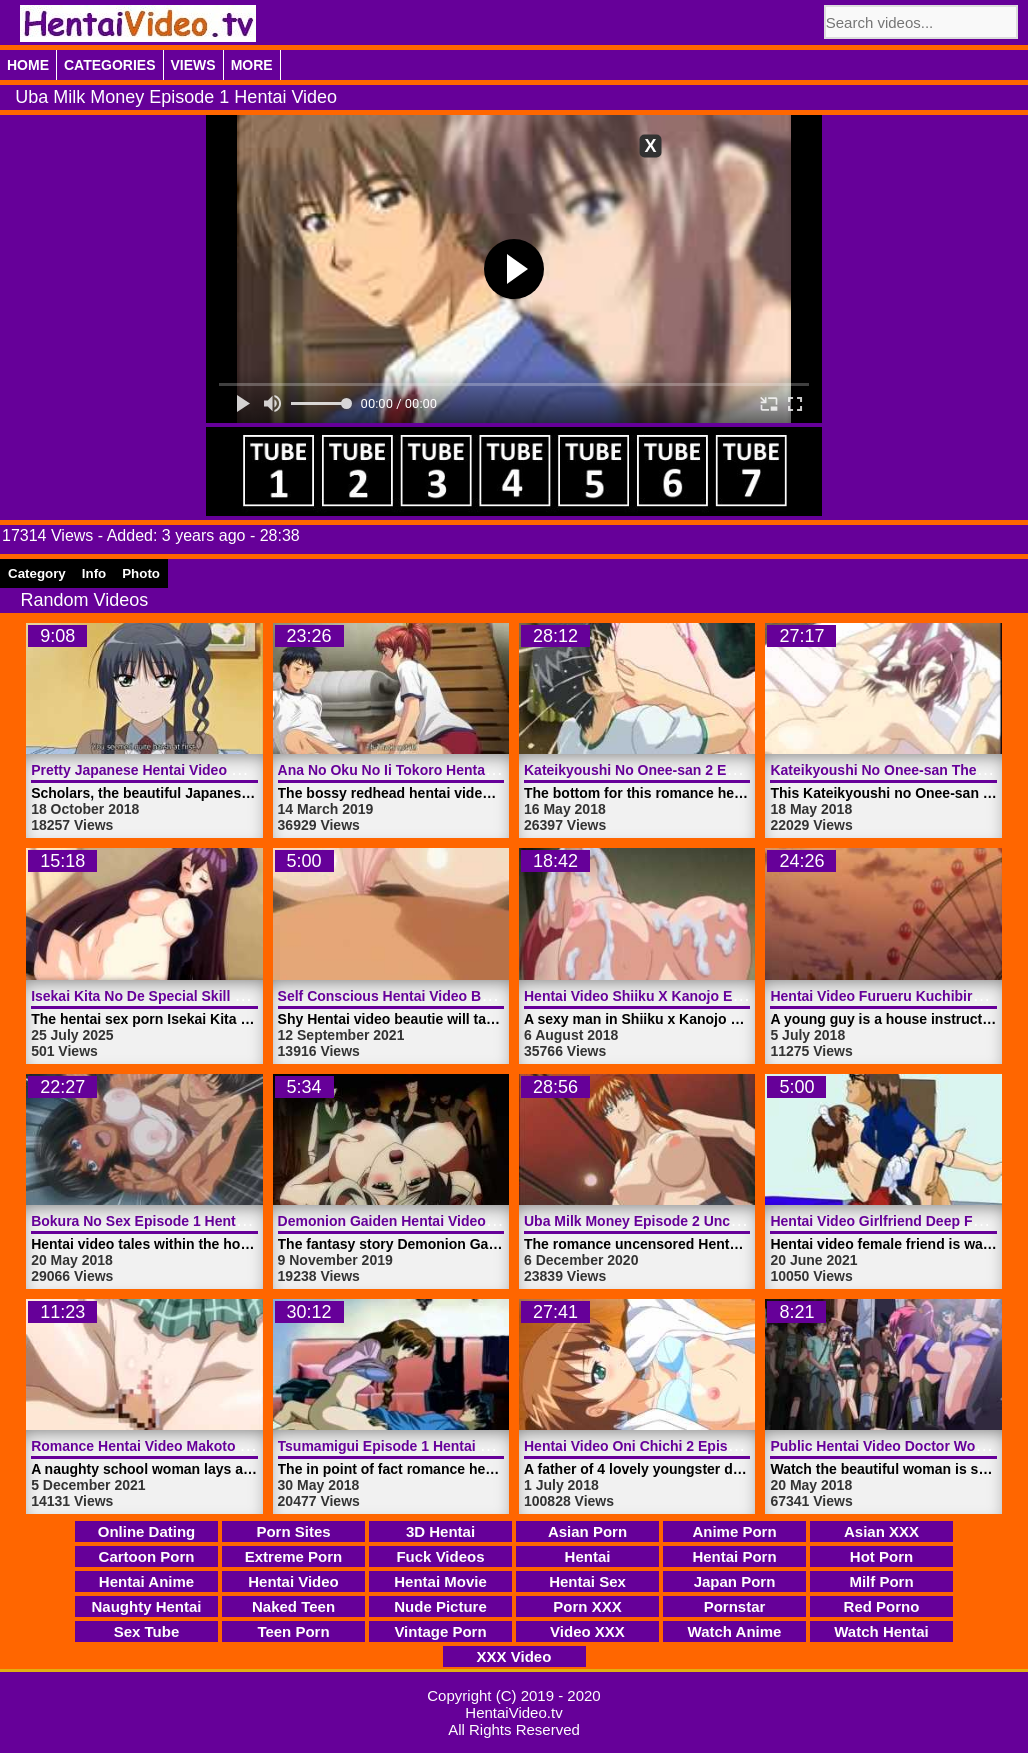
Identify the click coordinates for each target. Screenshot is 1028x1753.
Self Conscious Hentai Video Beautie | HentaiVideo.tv (454, 996)
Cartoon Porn (147, 1556)
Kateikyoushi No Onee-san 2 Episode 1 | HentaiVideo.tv (708, 770)
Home (28, 65)
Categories (110, 65)
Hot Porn (881, 1556)
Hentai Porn (734, 1556)
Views (193, 65)
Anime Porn (734, 1531)
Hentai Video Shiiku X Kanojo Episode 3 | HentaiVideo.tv (711, 996)
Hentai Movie (440, 1581)
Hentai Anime (146, 1581)
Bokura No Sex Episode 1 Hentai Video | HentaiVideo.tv (214, 1221)
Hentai (588, 1556)
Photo (141, 573)
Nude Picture (440, 1606)
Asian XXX (881, 1531)
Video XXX (587, 1631)
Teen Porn (293, 1631)
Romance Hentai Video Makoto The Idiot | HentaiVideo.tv (218, 1446)
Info (94, 573)
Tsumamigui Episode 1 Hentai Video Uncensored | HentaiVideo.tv (494, 1446)
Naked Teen (293, 1606)
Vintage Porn (440, 1631)
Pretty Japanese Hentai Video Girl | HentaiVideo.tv (197, 770)
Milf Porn (881, 1581)
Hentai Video (293, 1581)
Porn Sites (293, 1531)
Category (37, 573)
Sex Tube (147, 1631)
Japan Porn (735, 1581)
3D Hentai (440, 1531)
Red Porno (882, 1606)
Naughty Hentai (146, 1606)
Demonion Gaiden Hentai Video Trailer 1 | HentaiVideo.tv (465, 1221)
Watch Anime (735, 1631)
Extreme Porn (294, 1556)
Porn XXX (587, 1606)
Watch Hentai (881, 1631)
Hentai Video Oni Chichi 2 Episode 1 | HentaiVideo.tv (698, 1446)
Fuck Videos (440, 1556)
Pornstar (735, 1606)
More (252, 65)
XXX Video (514, 1656)
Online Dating (147, 1531)
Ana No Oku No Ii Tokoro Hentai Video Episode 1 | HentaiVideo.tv (494, 770)
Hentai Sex (587, 1581)
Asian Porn (587, 1531)
